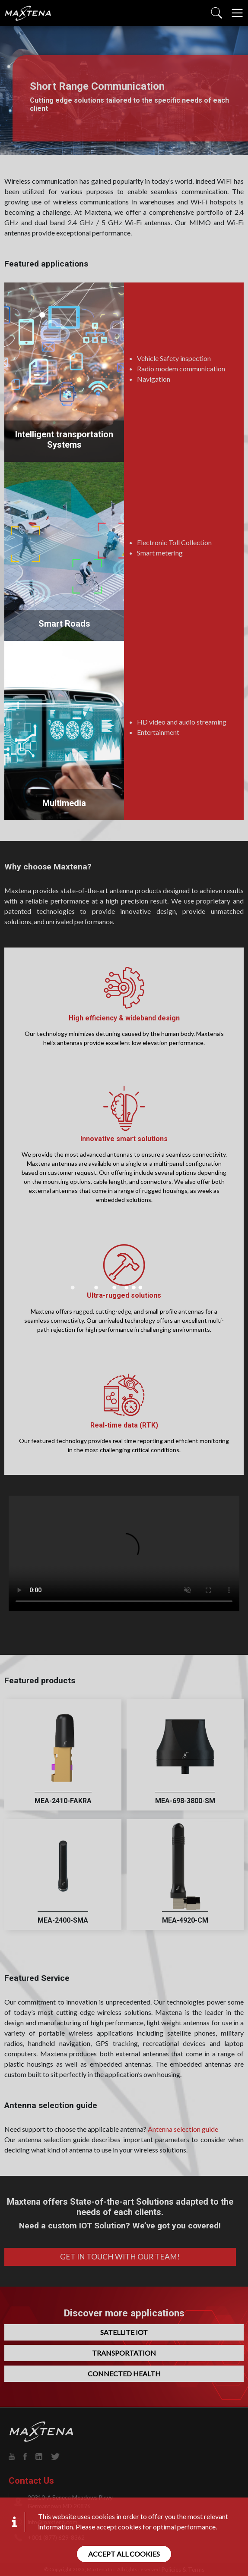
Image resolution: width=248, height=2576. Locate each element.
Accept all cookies (124, 2554)
